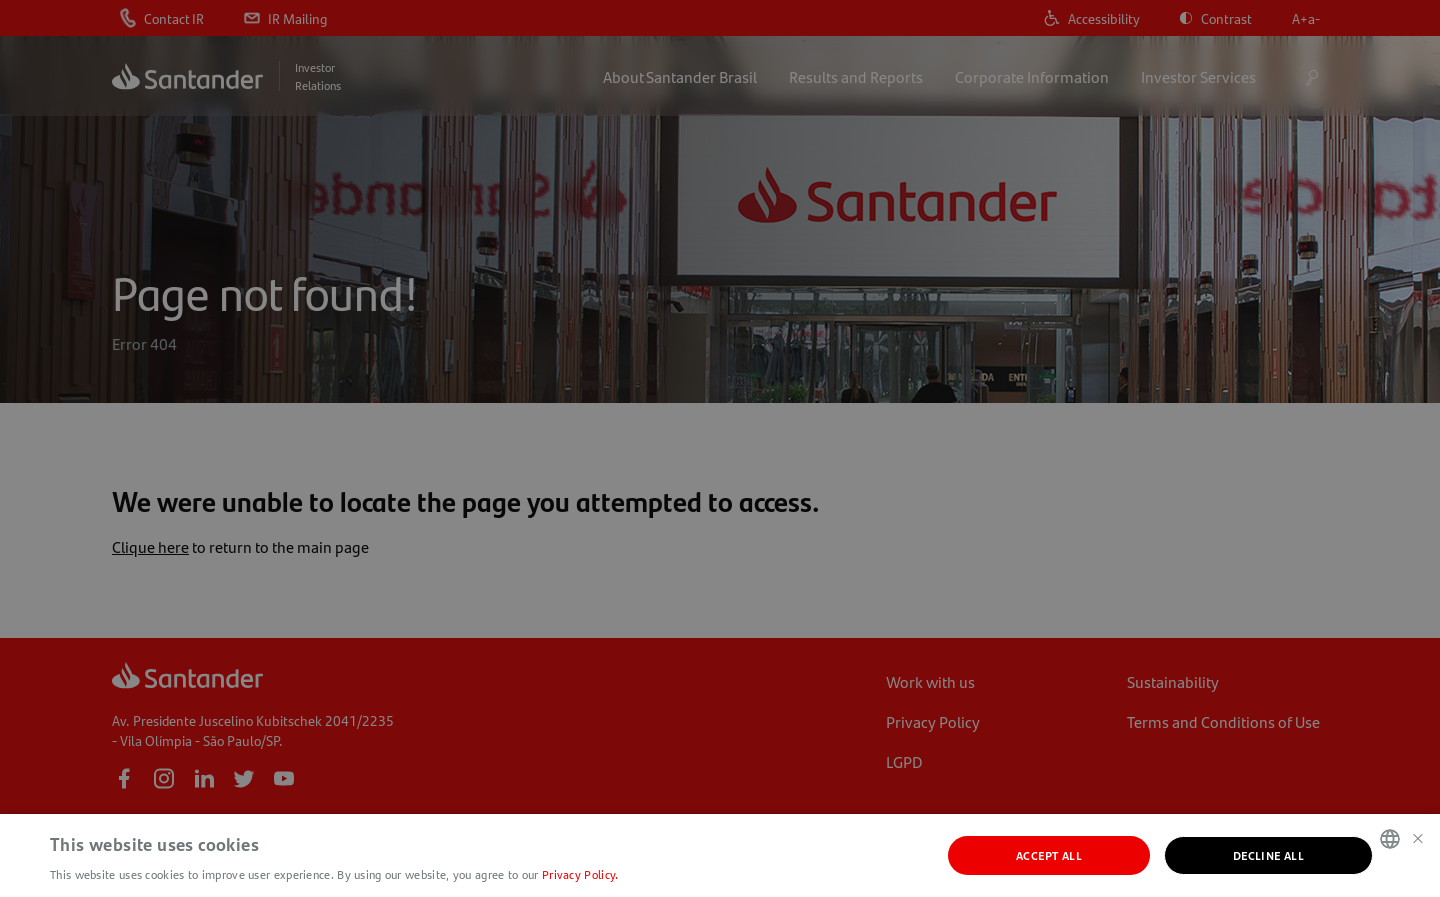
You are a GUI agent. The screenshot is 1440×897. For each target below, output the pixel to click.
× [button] (1417, 837)
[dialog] (720, 448)
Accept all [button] (1049, 855)
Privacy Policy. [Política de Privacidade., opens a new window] (580, 874)
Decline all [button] (1268, 855)
